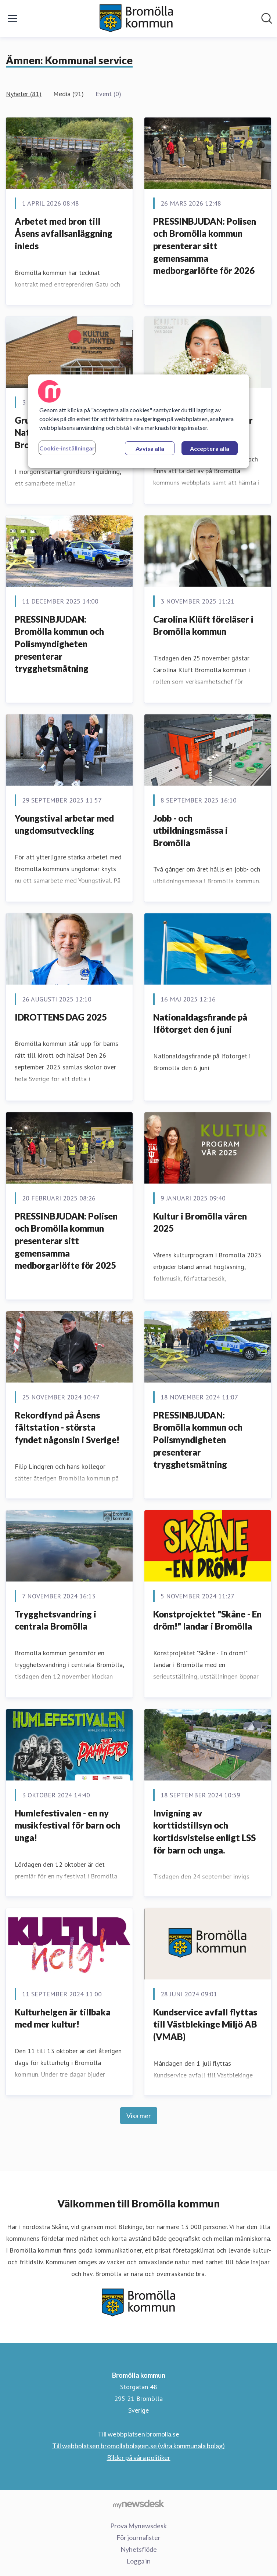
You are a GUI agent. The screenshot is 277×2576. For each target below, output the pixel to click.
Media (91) (68, 94)
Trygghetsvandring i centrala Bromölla (55, 1620)
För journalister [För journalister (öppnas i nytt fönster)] (138, 2537)
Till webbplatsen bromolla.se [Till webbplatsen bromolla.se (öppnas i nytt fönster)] (138, 2434)
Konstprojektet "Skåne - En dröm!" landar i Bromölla (207, 1620)
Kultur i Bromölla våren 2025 (200, 1222)
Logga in (138, 2561)
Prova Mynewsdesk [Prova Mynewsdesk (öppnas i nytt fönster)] (138, 2526)
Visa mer (138, 2116)
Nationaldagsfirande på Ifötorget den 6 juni (200, 1023)
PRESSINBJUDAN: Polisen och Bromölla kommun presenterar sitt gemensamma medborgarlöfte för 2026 (204, 246)
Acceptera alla (209, 448)
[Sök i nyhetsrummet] (267, 18)
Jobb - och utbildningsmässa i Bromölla (190, 830)
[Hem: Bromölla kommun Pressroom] (136, 18)
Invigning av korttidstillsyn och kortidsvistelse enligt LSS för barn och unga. (204, 1831)
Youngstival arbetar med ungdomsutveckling (64, 824)
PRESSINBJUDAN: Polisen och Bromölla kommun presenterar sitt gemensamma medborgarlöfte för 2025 (66, 1241)
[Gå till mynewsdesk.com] (138, 2503)
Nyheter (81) (24, 94)
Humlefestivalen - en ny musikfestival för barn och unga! (67, 1825)
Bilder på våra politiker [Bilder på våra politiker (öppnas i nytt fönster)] (138, 2457)
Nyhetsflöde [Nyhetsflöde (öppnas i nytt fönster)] (138, 2549)
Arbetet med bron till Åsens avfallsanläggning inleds (63, 233)
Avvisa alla (150, 448)
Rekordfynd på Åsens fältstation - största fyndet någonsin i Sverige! (67, 1427)
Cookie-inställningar (67, 448)
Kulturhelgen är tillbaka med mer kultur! (63, 2018)
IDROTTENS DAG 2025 (61, 1017)
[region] (138, 421)
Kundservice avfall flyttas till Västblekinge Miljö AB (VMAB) (205, 2024)
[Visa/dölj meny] (12, 18)
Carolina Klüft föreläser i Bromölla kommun (203, 625)
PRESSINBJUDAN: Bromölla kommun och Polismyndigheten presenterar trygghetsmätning (59, 644)
